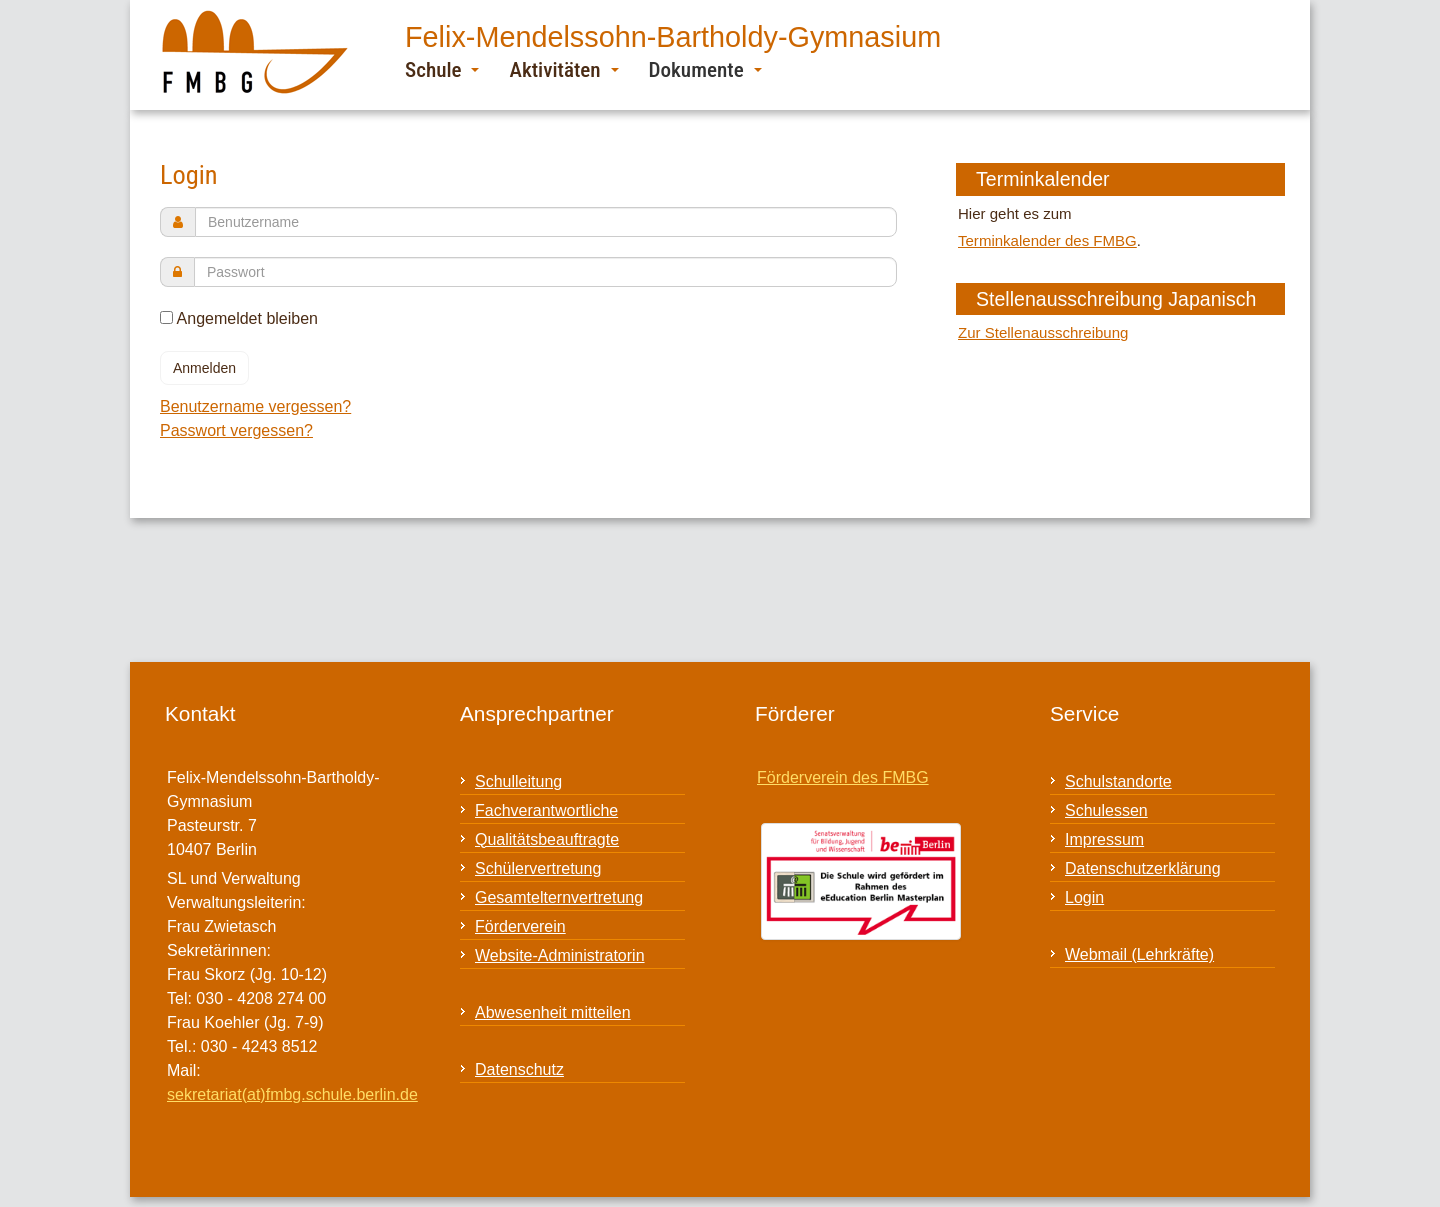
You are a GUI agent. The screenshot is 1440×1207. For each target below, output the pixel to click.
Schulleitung (518, 781)
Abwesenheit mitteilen (553, 1012)
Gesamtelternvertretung (559, 897)
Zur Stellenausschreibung (1043, 332)
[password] (545, 272)
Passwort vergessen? (236, 430)
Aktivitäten (563, 69)
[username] (546, 222)
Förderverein (520, 926)
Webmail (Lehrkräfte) (1139, 954)
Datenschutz (519, 1069)
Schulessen (1106, 810)
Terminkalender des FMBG (1047, 240)
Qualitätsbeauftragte (547, 839)
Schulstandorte (1118, 781)
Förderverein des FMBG (843, 777)
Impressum (1104, 839)
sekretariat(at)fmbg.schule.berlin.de (292, 1094)
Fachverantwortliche (546, 810)
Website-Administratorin (560, 955)
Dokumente (705, 69)
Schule (442, 69)
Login (1084, 897)
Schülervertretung (538, 868)
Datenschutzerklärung (1143, 868)
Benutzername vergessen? (255, 406)
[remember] (166, 317)
